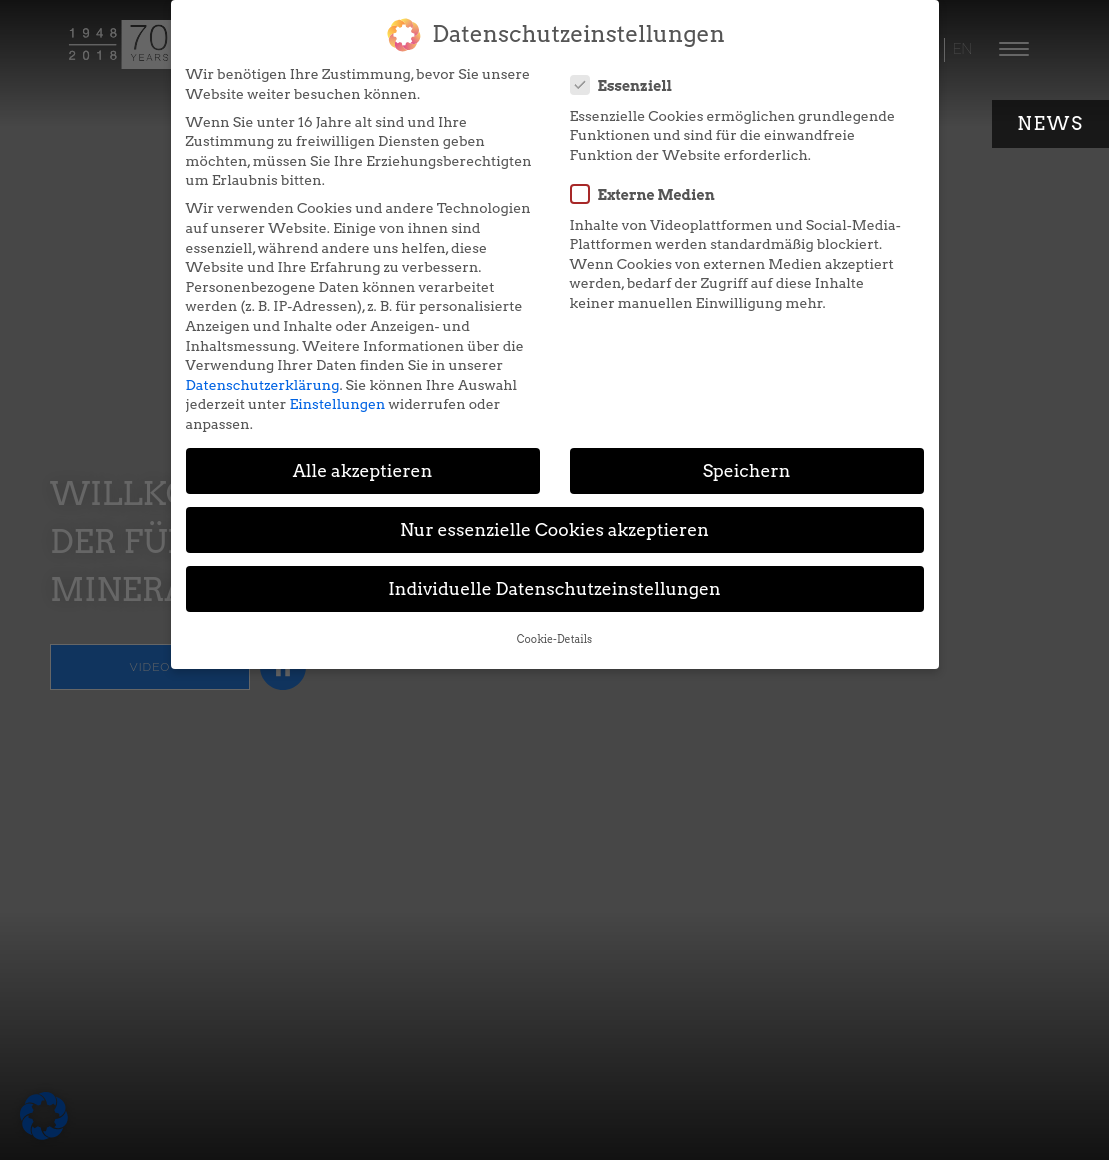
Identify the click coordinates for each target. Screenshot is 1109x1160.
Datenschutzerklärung (263, 385)
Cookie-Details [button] (554, 639)
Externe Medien (649, 194)
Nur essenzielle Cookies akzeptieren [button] (554, 529)
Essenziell (628, 85)
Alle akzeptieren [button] (363, 470)
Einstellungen (337, 404)
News (1050, 123)
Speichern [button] (747, 470)
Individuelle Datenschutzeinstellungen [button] (554, 588)
